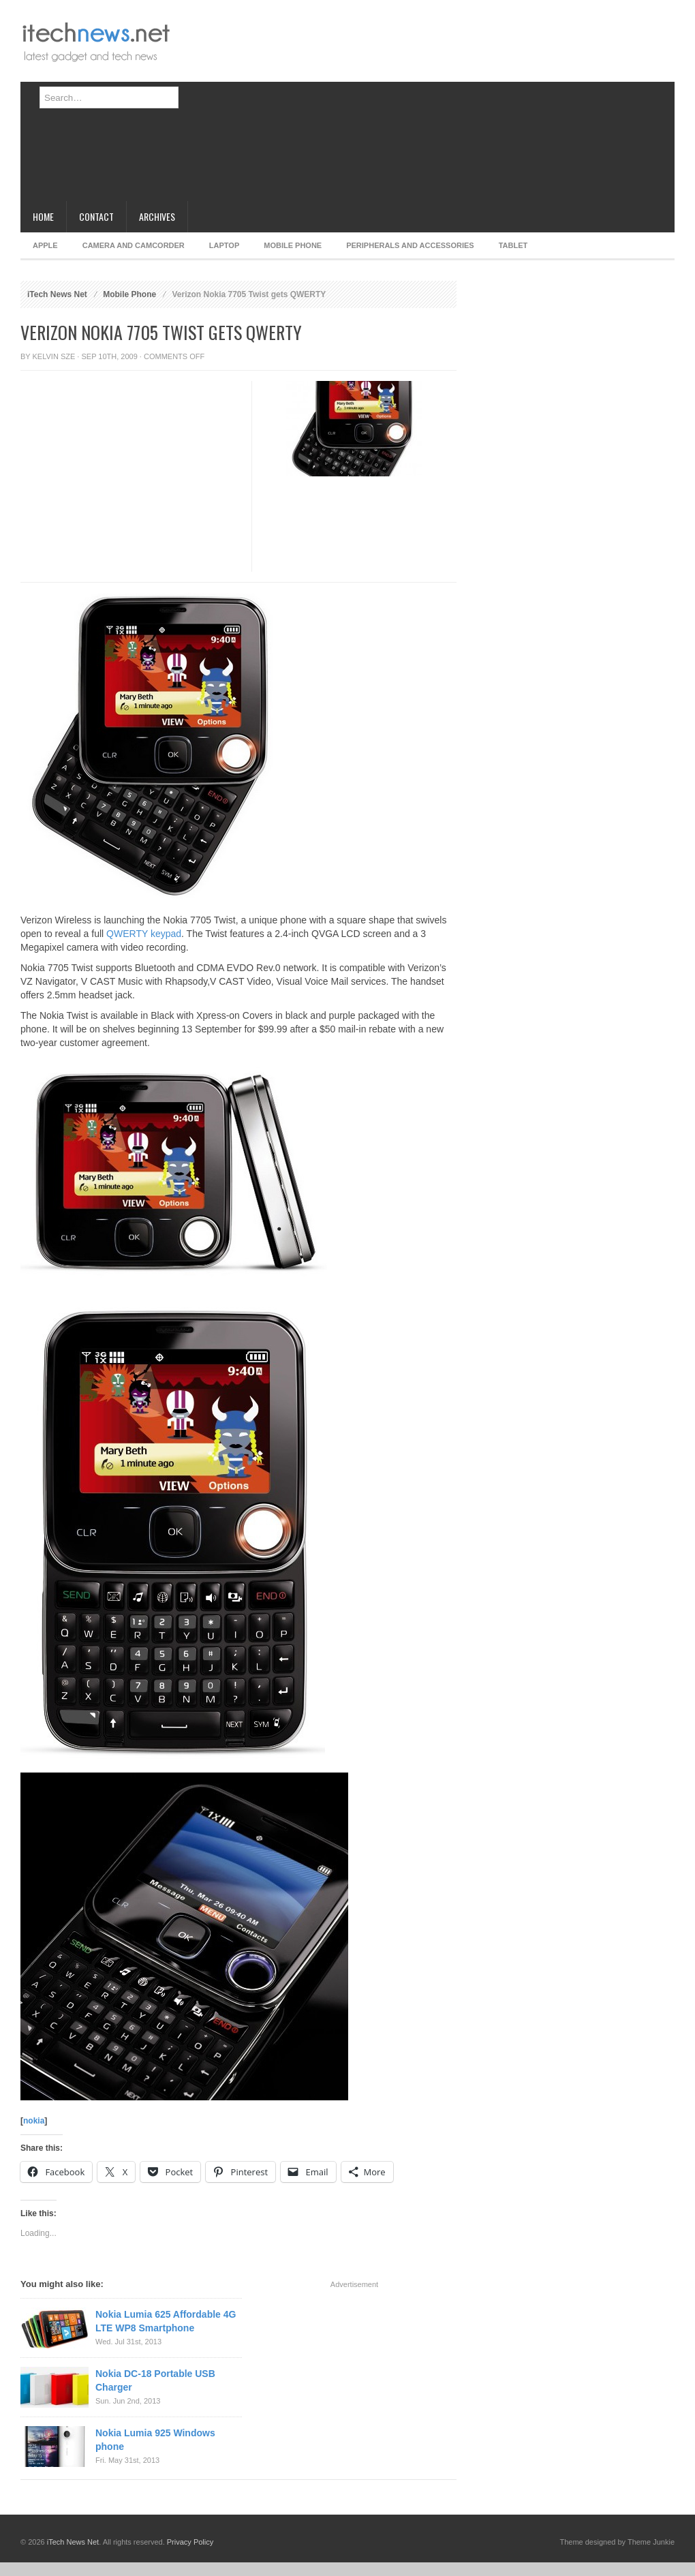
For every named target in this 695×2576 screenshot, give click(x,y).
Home (43, 216)
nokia (33, 2121)
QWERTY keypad (143, 933)
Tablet (513, 245)
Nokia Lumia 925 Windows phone (155, 2439)
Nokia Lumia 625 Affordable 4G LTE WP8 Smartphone (165, 2321)
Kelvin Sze (54, 356)
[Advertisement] (394, 105)
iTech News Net (57, 294)
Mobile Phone (293, 245)
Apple (45, 245)
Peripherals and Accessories (410, 245)
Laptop (224, 245)
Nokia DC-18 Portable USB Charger (155, 2380)
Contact (96, 216)
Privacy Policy (190, 2542)
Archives (157, 216)
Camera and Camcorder (133, 245)
